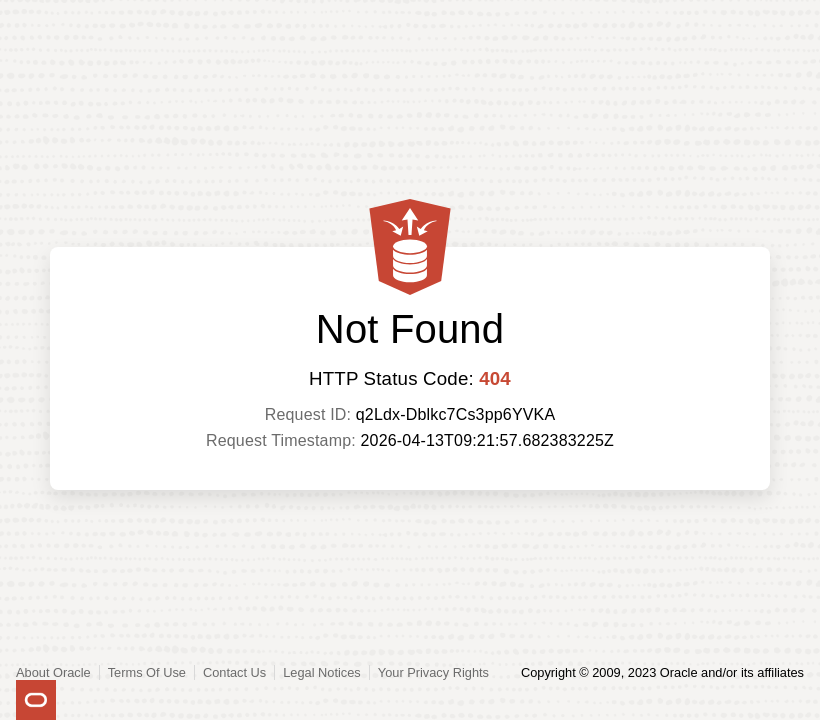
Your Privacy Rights (433, 672)
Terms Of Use (147, 672)
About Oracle (53, 672)
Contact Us (234, 672)
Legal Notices (322, 672)
